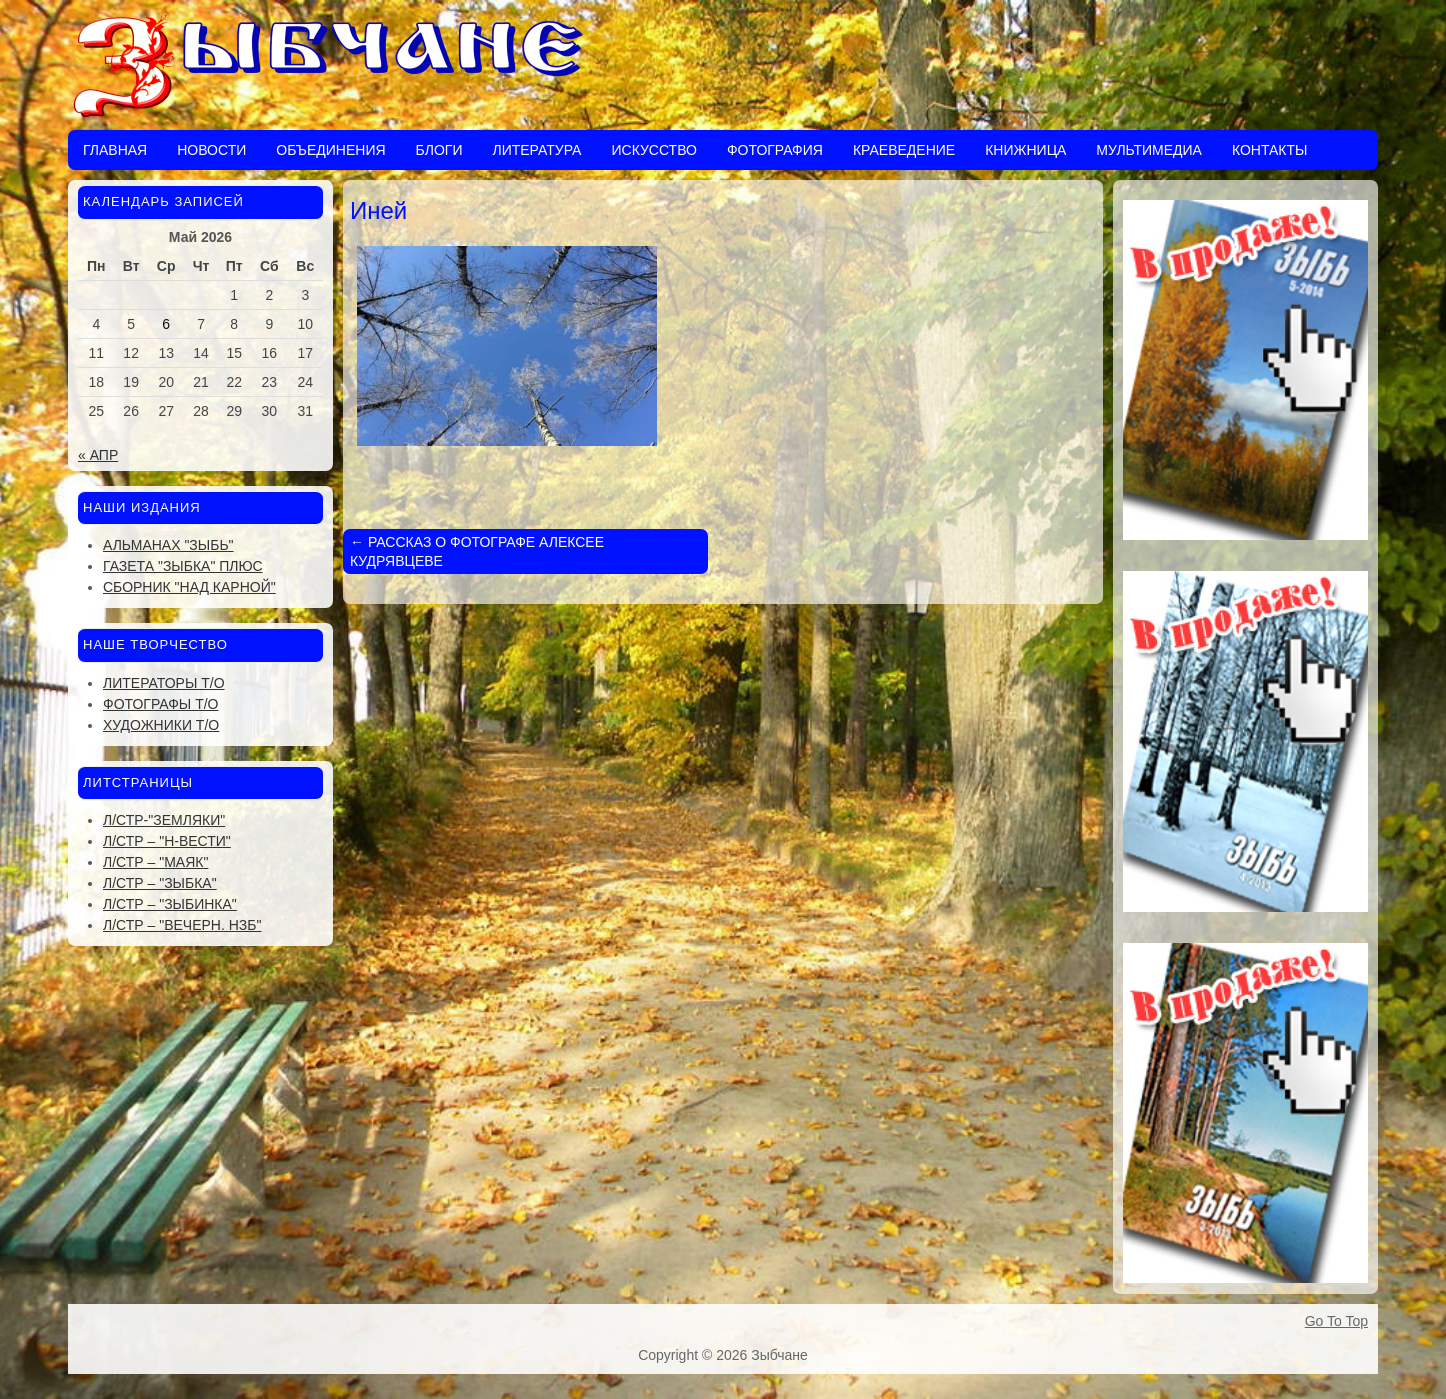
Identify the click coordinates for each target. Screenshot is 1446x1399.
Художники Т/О (161, 725)
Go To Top (1336, 1321)
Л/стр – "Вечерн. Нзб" (182, 925)
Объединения (330, 150)
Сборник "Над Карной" (189, 587)
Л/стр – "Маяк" (155, 862)
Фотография (775, 150)
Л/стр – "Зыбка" (160, 883)
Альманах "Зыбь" (168, 545)
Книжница (1025, 150)
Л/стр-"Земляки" (164, 820)
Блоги (439, 150)
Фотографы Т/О (160, 704)
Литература (536, 150)
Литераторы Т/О (164, 683)
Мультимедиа (1149, 150)
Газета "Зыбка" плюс (183, 566)
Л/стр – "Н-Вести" (167, 841)
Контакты (1270, 150)
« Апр (98, 455)
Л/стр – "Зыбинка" (170, 904)
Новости (211, 150)
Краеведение (904, 150)
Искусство (653, 150)
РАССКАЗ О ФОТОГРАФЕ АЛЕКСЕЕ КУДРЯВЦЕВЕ (477, 551)
